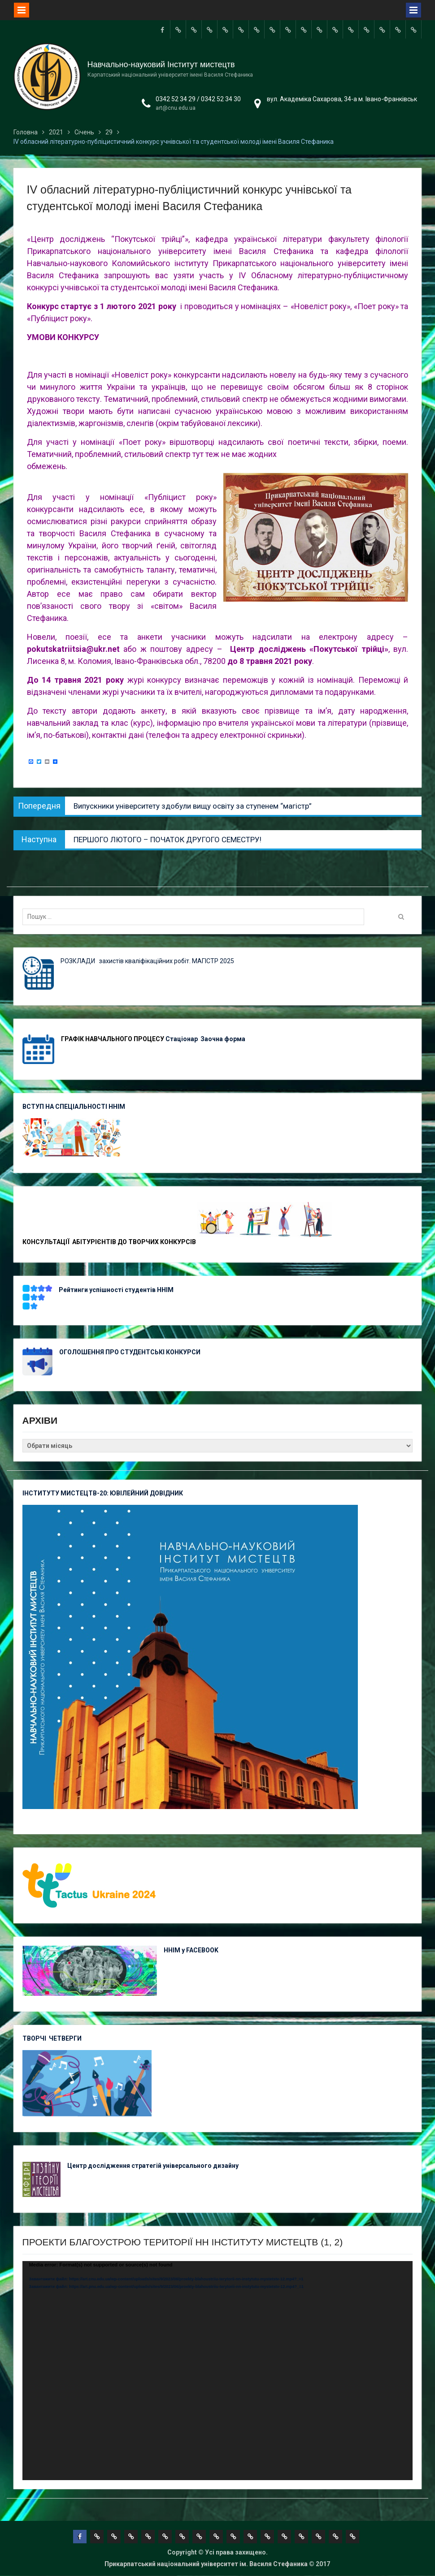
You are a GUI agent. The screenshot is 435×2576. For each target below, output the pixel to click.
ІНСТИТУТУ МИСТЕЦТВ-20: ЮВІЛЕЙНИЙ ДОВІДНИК (102, 1493)
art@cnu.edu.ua (176, 108)
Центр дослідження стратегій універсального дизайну (153, 2165)
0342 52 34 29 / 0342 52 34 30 (198, 99)
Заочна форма (223, 1038)
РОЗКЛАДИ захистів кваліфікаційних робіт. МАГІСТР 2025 (147, 961)
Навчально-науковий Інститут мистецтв (161, 64)
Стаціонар (182, 1038)
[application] (217, 2371)
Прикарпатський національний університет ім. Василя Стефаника (206, 2563)
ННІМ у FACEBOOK (191, 1950)
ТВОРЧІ (35, 2038)
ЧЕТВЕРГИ (65, 2038)
